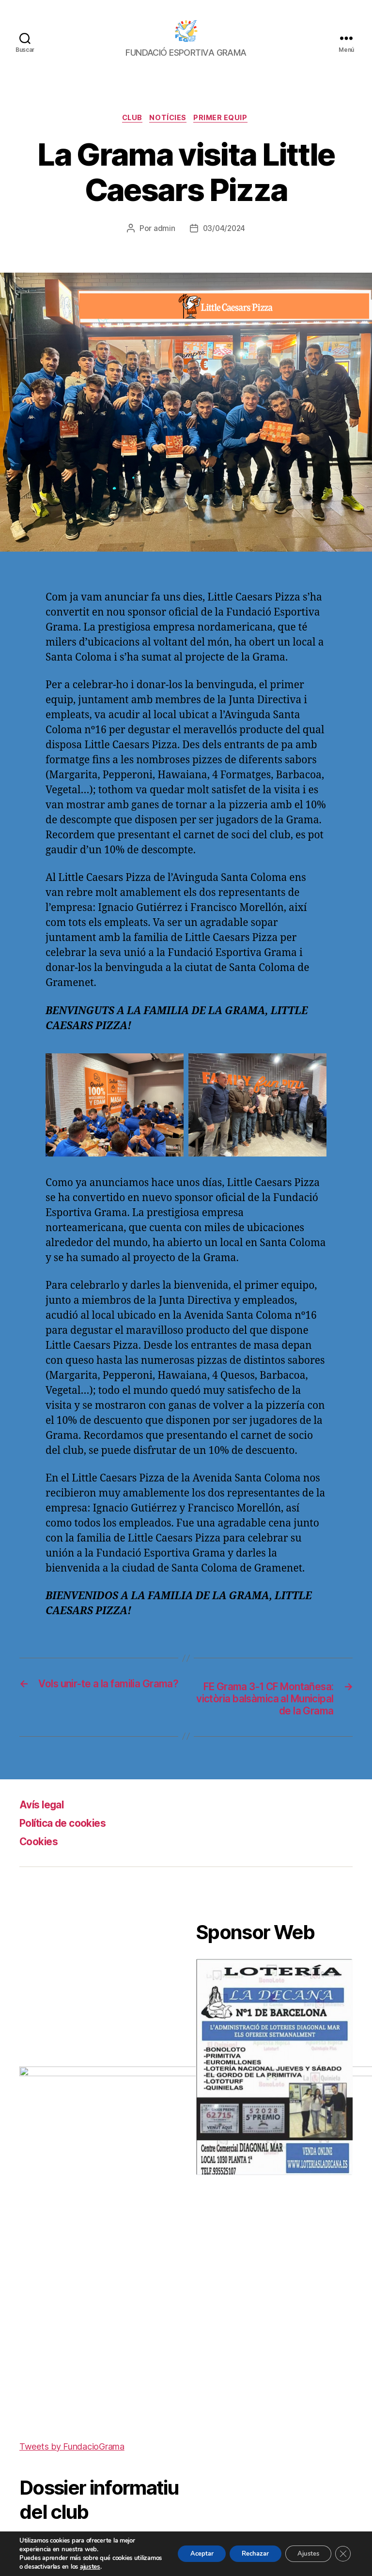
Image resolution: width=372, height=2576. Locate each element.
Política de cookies (70, 1842)
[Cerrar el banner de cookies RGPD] (342, 2553)
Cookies (41, 1860)
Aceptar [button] (184, 2553)
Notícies (169, 119)
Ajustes (303, 2553)
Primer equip (225, 119)
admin (163, 230)
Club (130, 119)
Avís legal (44, 1823)
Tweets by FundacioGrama (71, 2241)
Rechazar (244, 2553)
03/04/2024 (224, 230)
